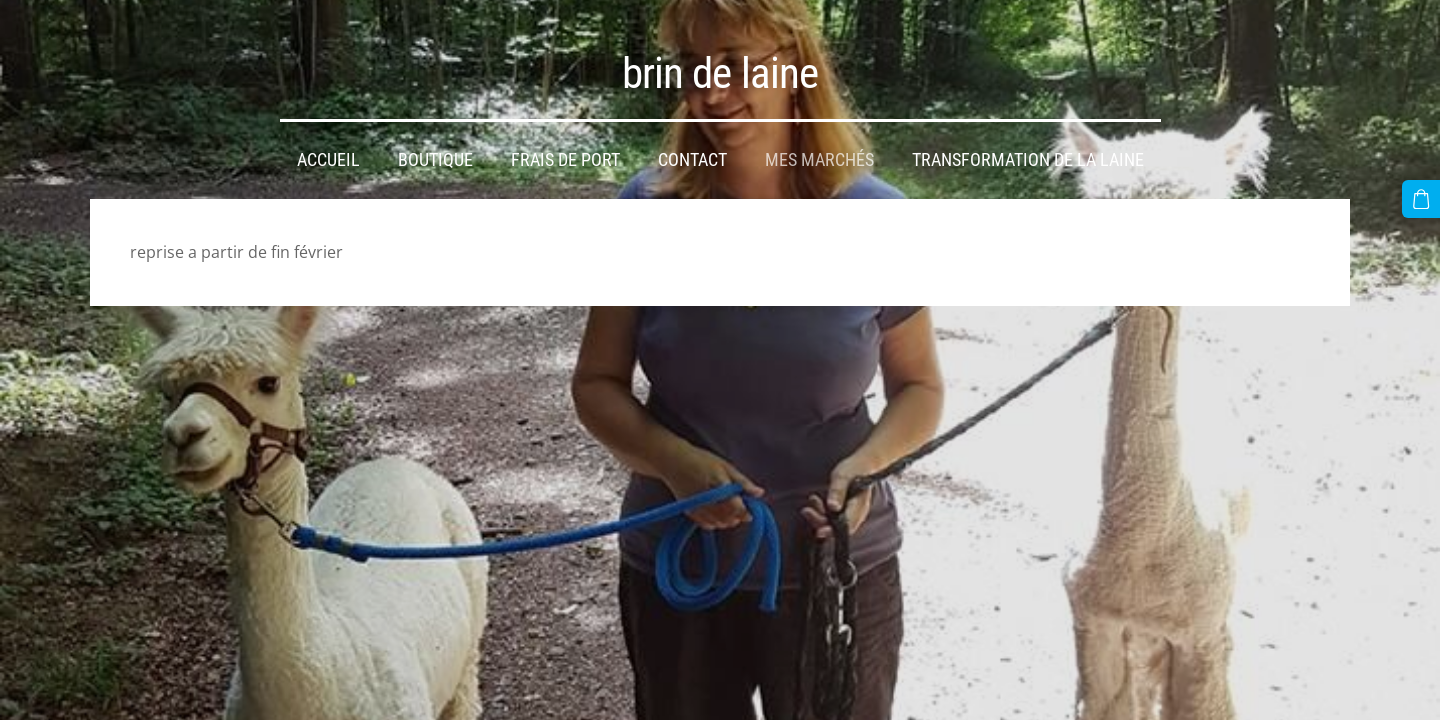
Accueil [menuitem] (328, 160)
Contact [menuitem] (692, 160)
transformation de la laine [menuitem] (1028, 160)
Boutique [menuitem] (435, 160)
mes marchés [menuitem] (819, 160)
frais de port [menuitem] (565, 160)
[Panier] (1421, 199)
